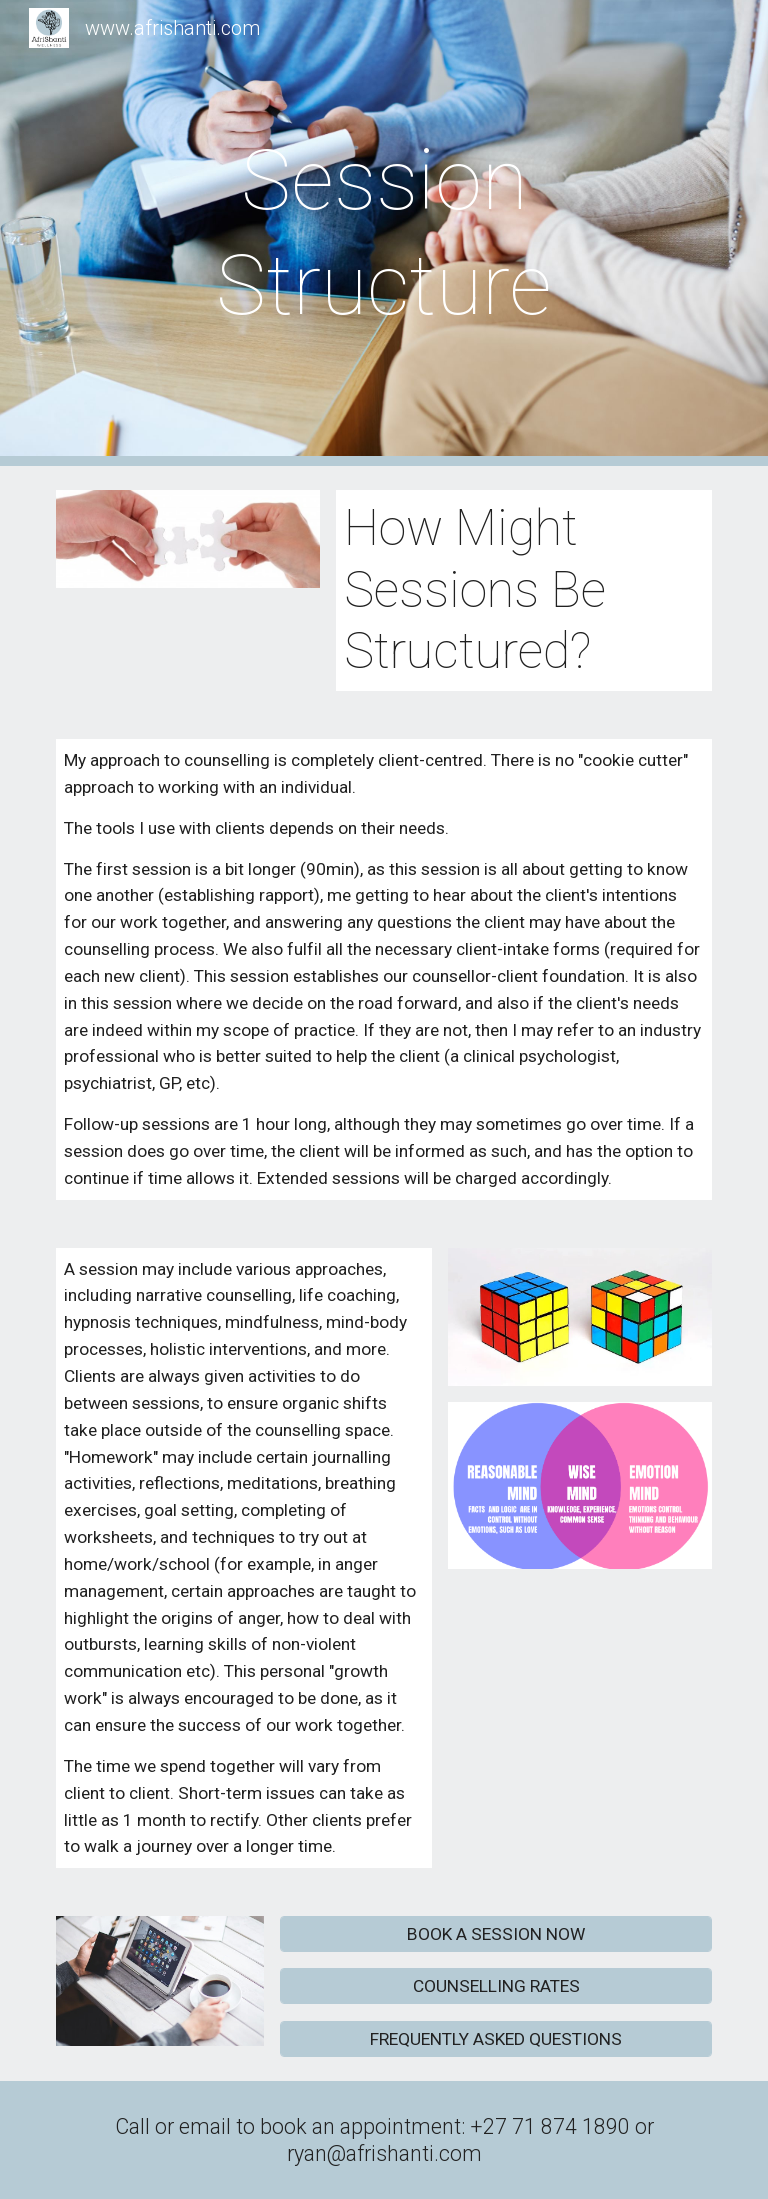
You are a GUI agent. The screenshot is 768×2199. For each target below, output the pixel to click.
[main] (383, 233)
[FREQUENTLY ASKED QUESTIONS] (495, 2038)
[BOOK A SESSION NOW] (495, 1934)
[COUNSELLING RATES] (495, 1986)
